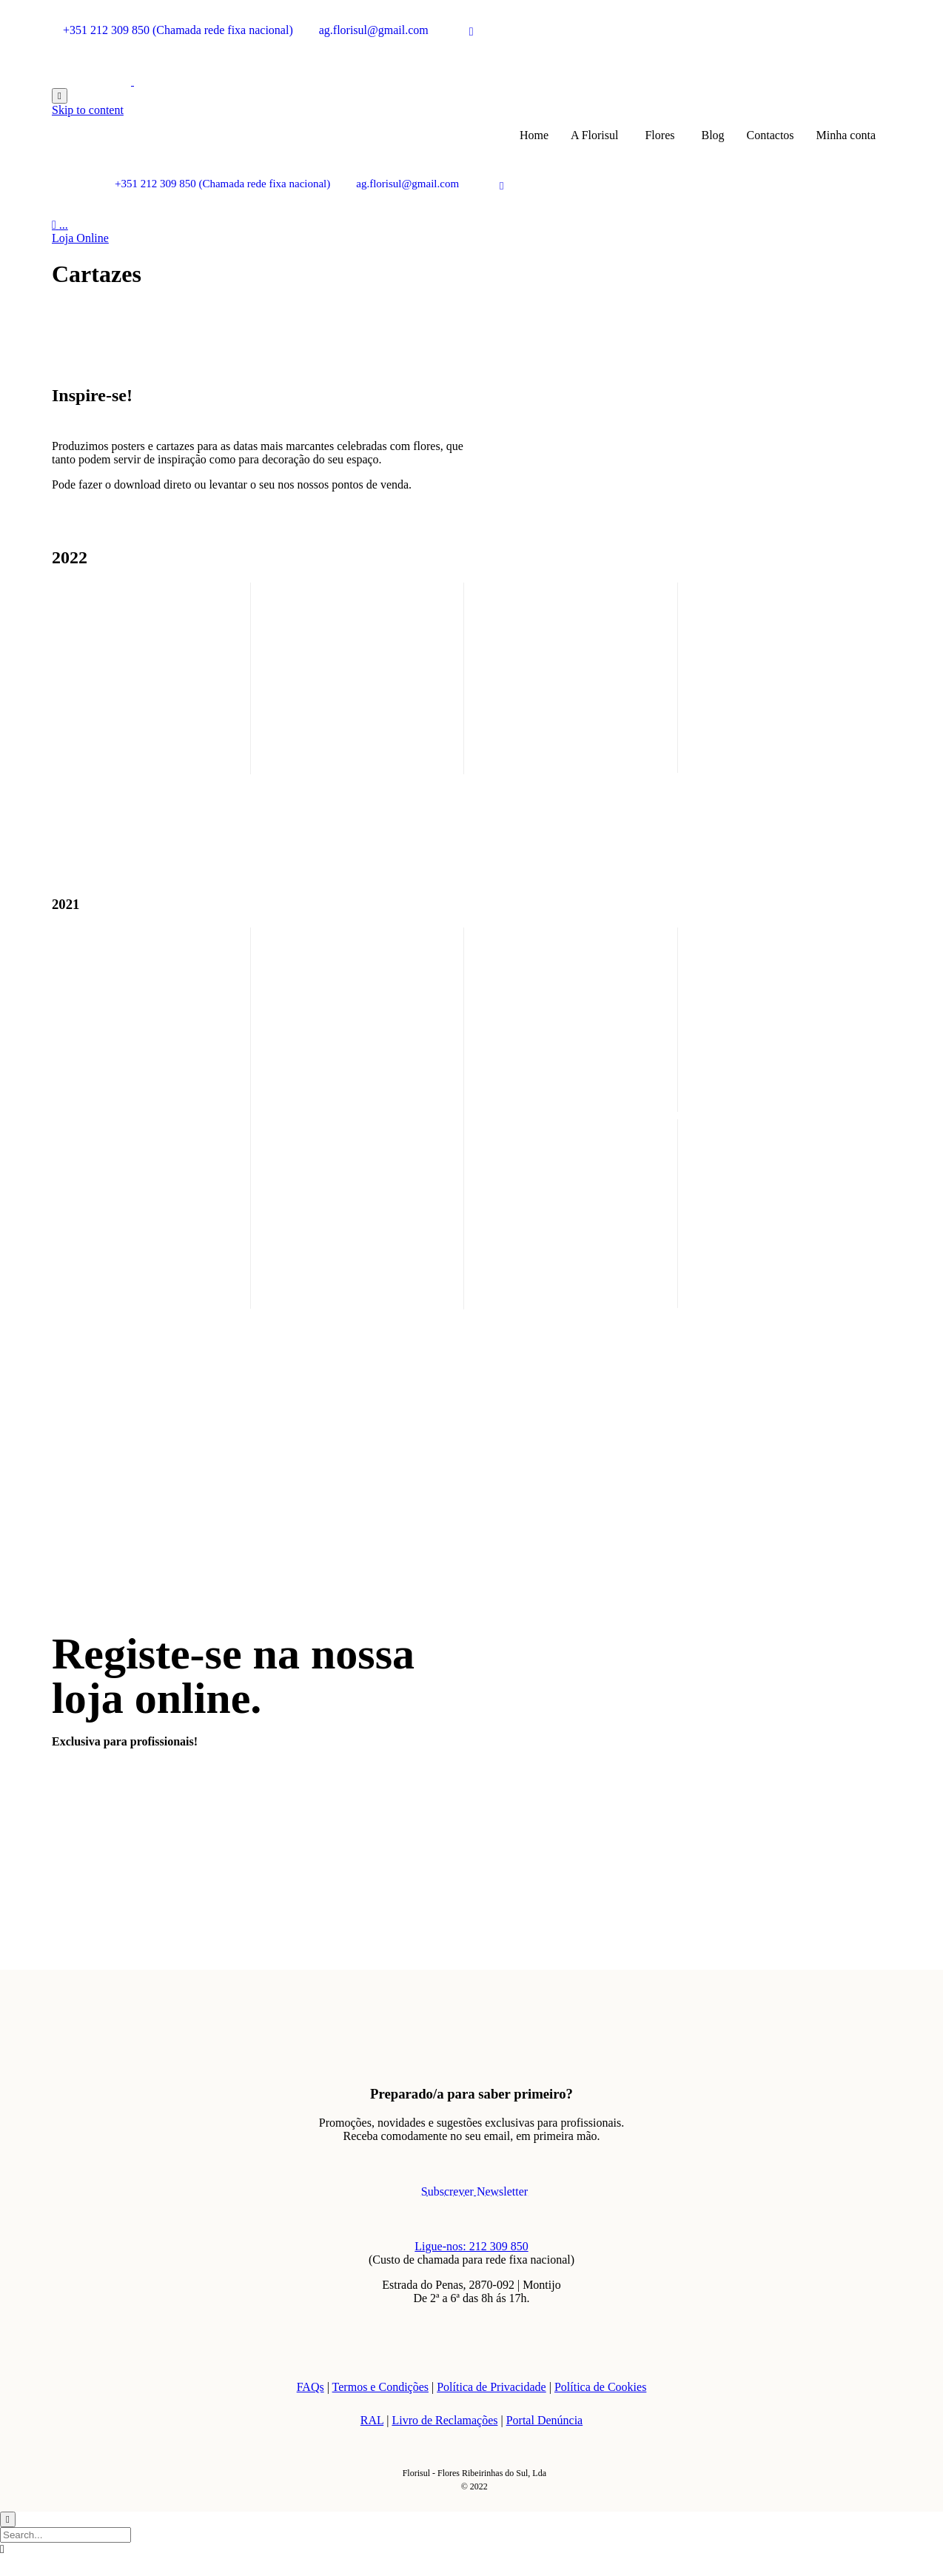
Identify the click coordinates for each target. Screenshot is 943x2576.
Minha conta (846, 135)
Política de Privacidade (491, 2387)
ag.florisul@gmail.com (374, 30)
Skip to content (88, 110)
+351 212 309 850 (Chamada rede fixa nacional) (178, 30)
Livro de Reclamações (444, 2420)
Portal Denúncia (544, 2420)
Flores (659, 135)
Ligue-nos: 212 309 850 (471, 2246)
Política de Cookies (600, 2387)
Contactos (770, 135)
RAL (371, 2420)
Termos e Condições (380, 2387)
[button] (80, 238)
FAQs (310, 2387)
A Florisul (594, 135)
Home (534, 135)
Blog (712, 135)
